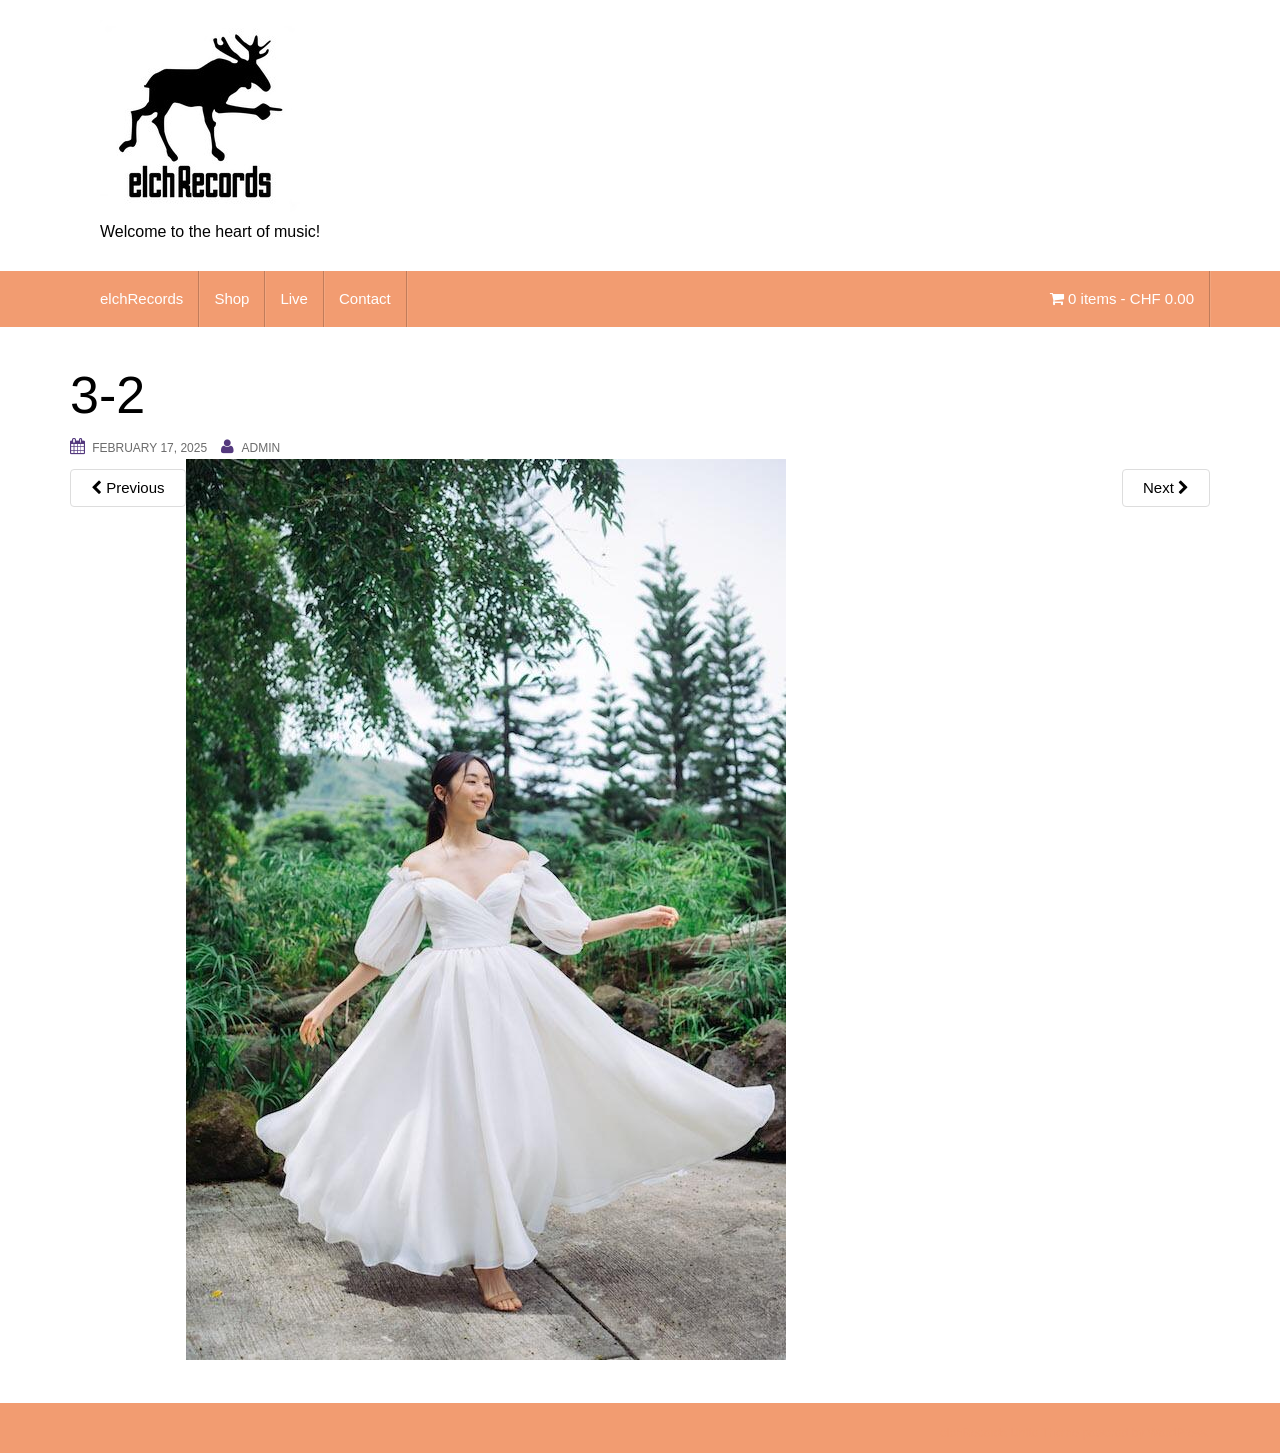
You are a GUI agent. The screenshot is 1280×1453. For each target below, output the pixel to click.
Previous (128, 487)
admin (260, 448)
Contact (365, 298)
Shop (231, 298)
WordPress (1177, 1433)
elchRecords (141, 298)
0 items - (1122, 298)
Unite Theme (1044, 1433)
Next (1166, 487)
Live (294, 298)
